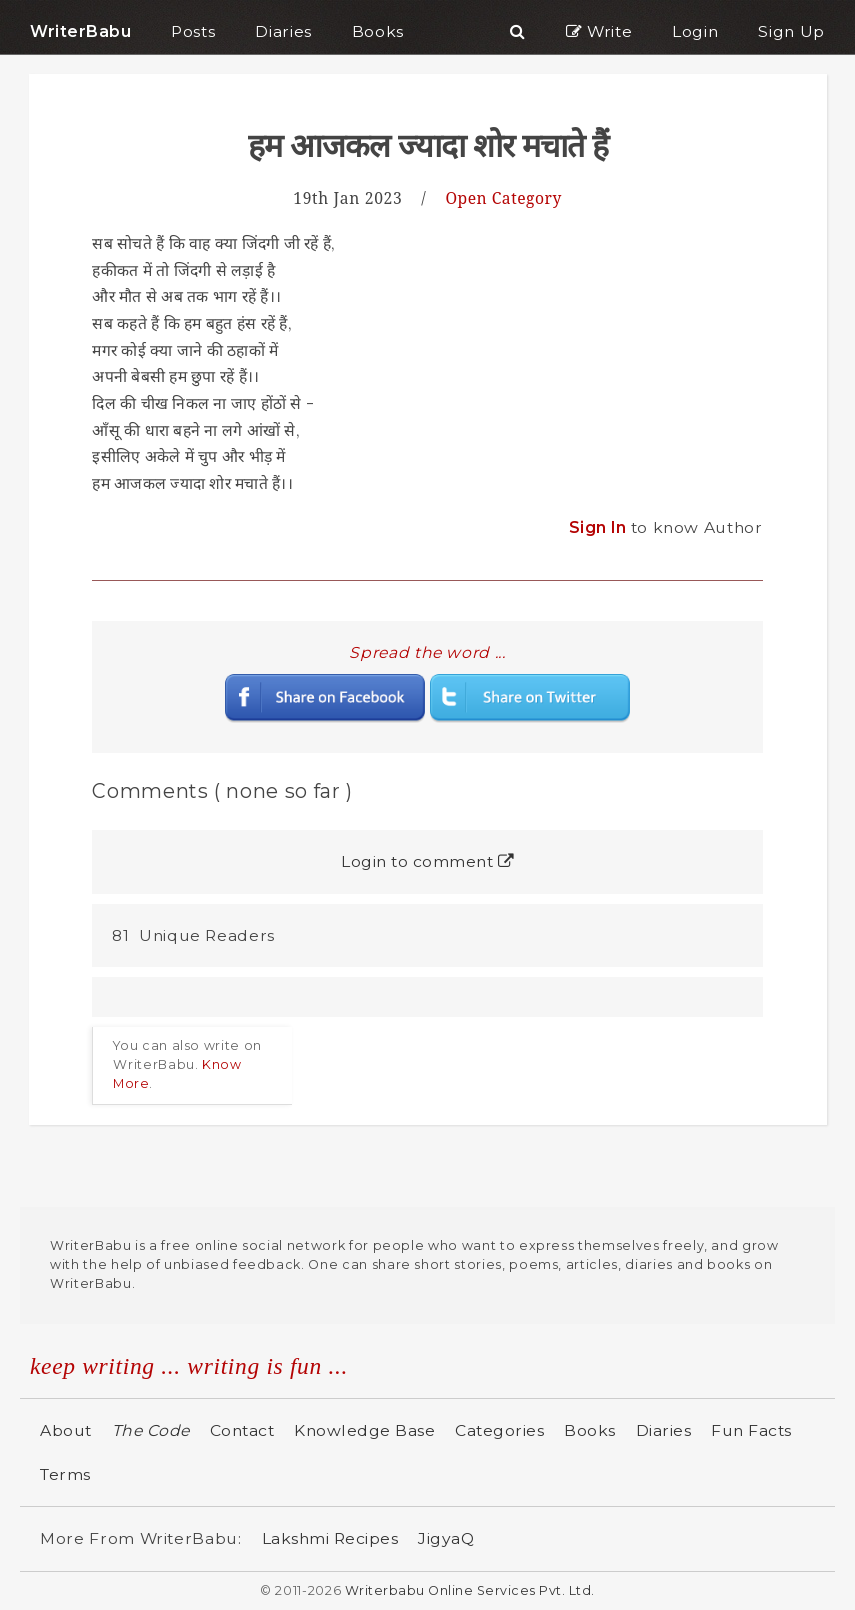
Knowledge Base (364, 1430)
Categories (499, 1430)
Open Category (503, 198)
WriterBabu (80, 31)
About (66, 1430)
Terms (65, 1474)
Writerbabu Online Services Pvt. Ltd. (470, 1590)
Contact (242, 1430)
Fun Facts (751, 1430)
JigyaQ (446, 1538)
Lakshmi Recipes (330, 1538)
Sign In (600, 527)
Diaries (664, 1430)
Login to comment (427, 861)
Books (590, 1430)
